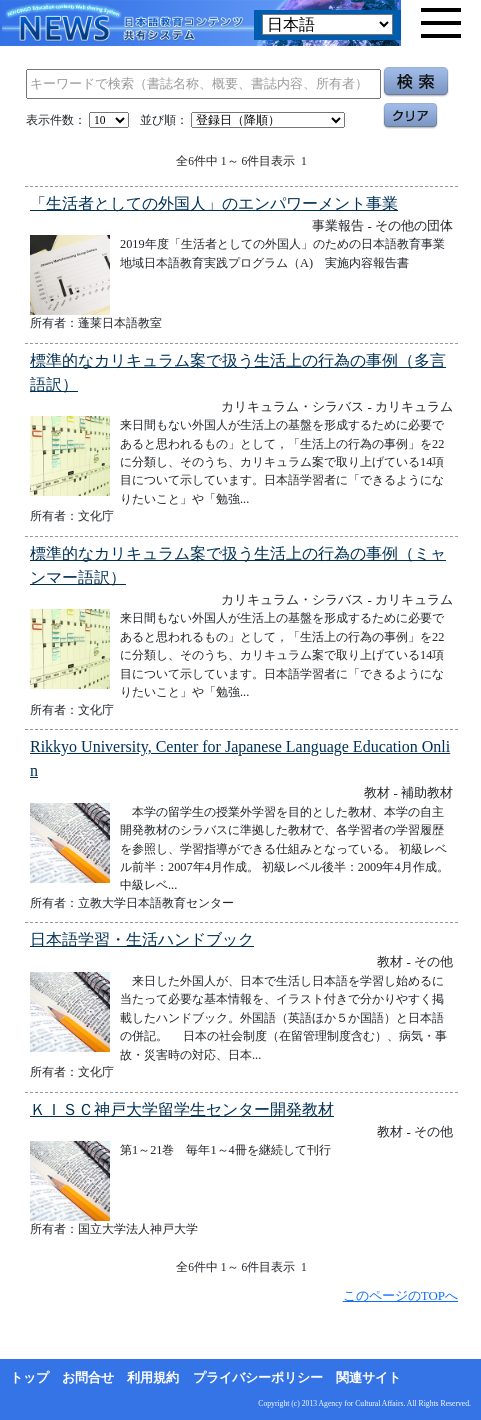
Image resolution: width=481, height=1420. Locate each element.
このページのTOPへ (400, 1295)
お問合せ (88, 1378)
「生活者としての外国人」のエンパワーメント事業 (214, 203)
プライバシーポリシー (258, 1378)
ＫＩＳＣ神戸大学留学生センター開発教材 (182, 1109)
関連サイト (368, 1378)
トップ (29, 1378)
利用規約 (153, 1378)
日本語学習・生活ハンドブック (142, 939)
